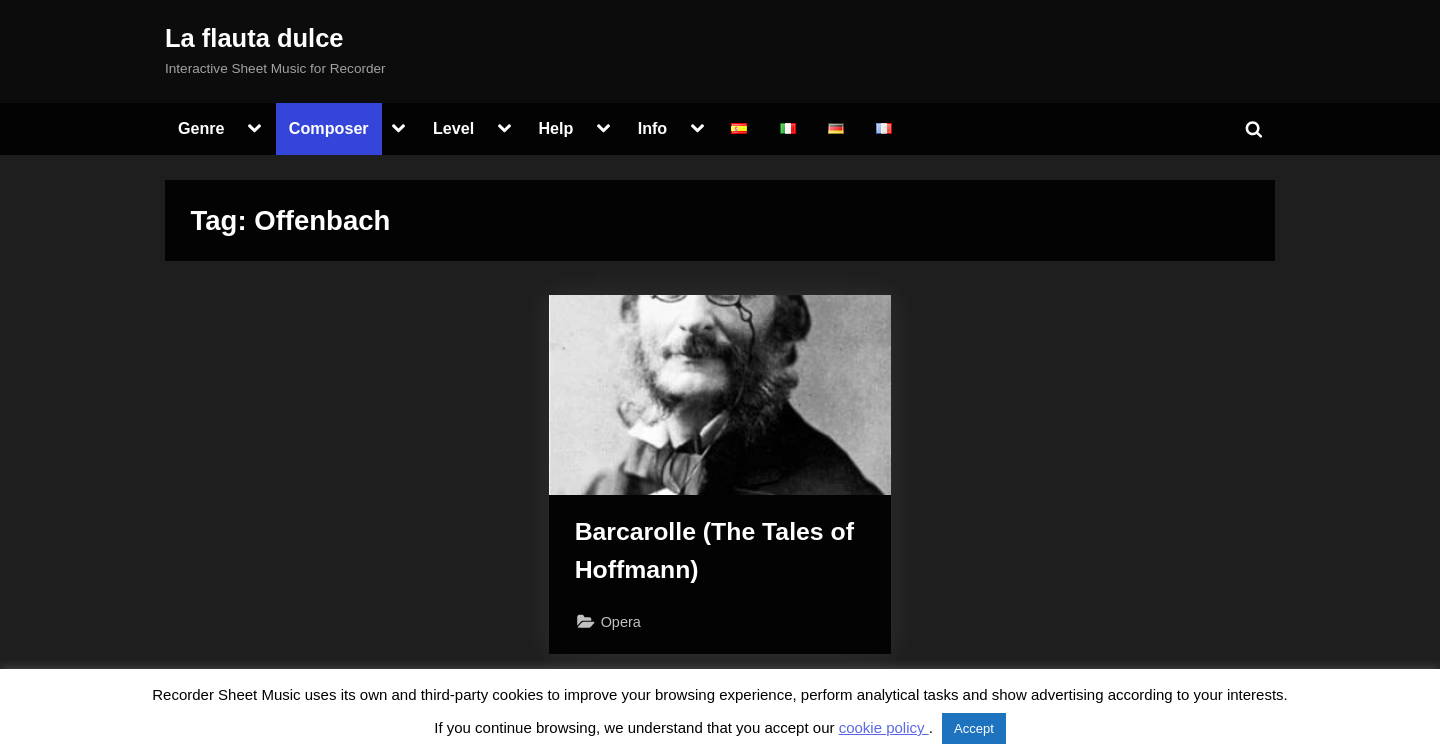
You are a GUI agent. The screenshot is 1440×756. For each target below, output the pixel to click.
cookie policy (884, 727)
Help (555, 128)
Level (453, 128)
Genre (201, 128)
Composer (329, 128)
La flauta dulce (254, 38)
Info (653, 128)
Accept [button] (974, 728)
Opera (621, 622)
